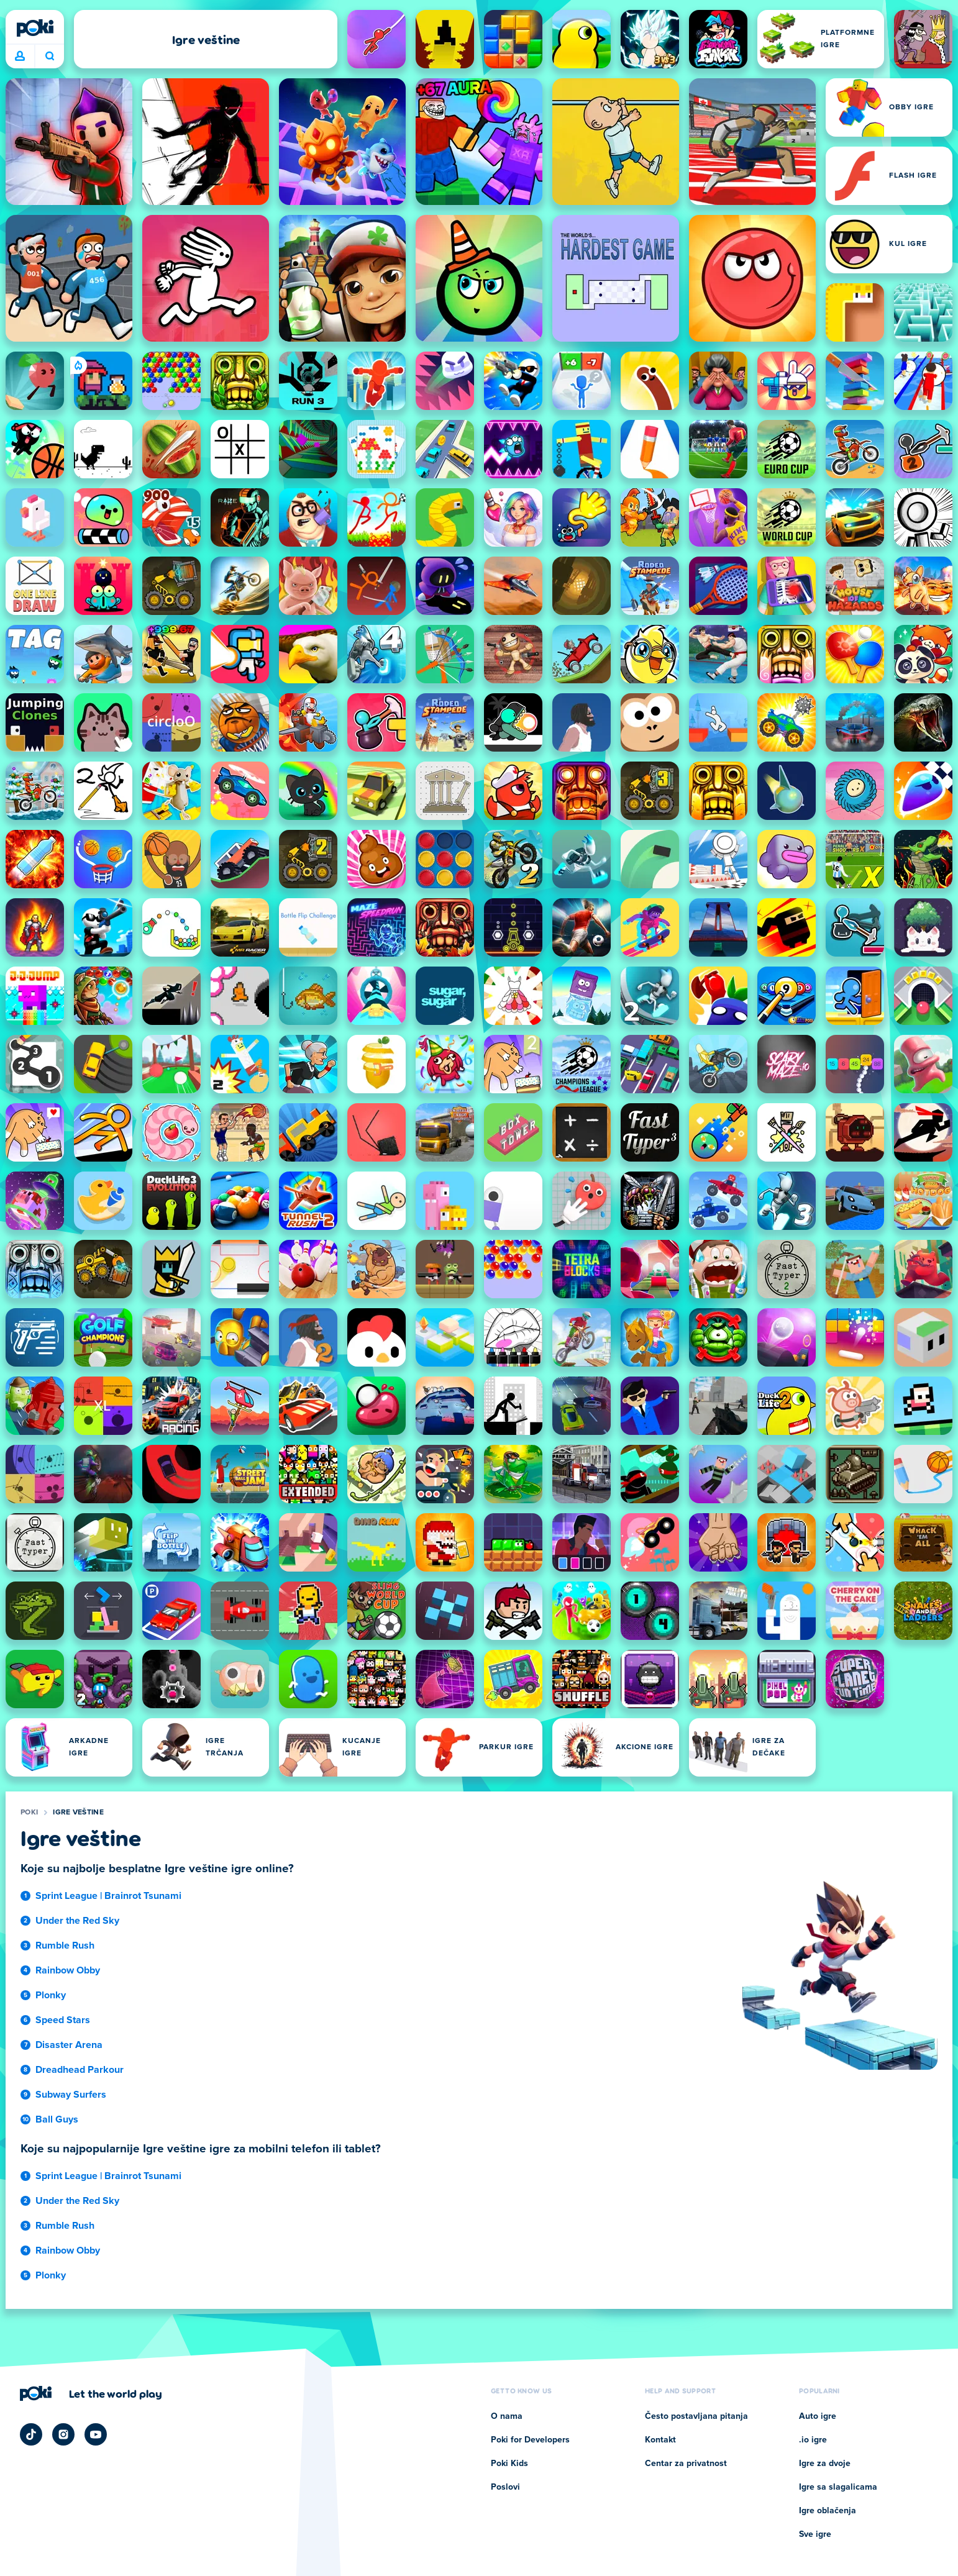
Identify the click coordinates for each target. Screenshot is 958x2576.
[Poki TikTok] (31, 2434)
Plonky (50, 1995)
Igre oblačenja (827, 2510)
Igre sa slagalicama (838, 2487)
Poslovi (505, 2487)
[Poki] (34, 28)
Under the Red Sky (77, 1921)
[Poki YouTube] (95, 2434)
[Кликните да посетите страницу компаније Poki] (91, 2393)
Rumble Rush (64, 1945)
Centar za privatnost (686, 2463)
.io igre (813, 2440)
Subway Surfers (70, 2095)
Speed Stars (62, 2020)
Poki (29, 1812)
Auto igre (817, 2416)
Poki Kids (509, 2463)
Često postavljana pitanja (696, 2416)
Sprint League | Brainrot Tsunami (108, 1896)
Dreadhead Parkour (79, 2070)
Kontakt (660, 2440)
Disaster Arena (69, 2045)
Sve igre (815, 2534)
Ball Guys (56, 2119)
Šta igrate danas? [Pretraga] (49, 55)
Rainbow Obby (67, 1970)
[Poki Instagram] (63, 2434)
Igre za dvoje (825, 2463)
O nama (506, 2416)
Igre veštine (78, 1812)
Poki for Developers (530, 2440)
